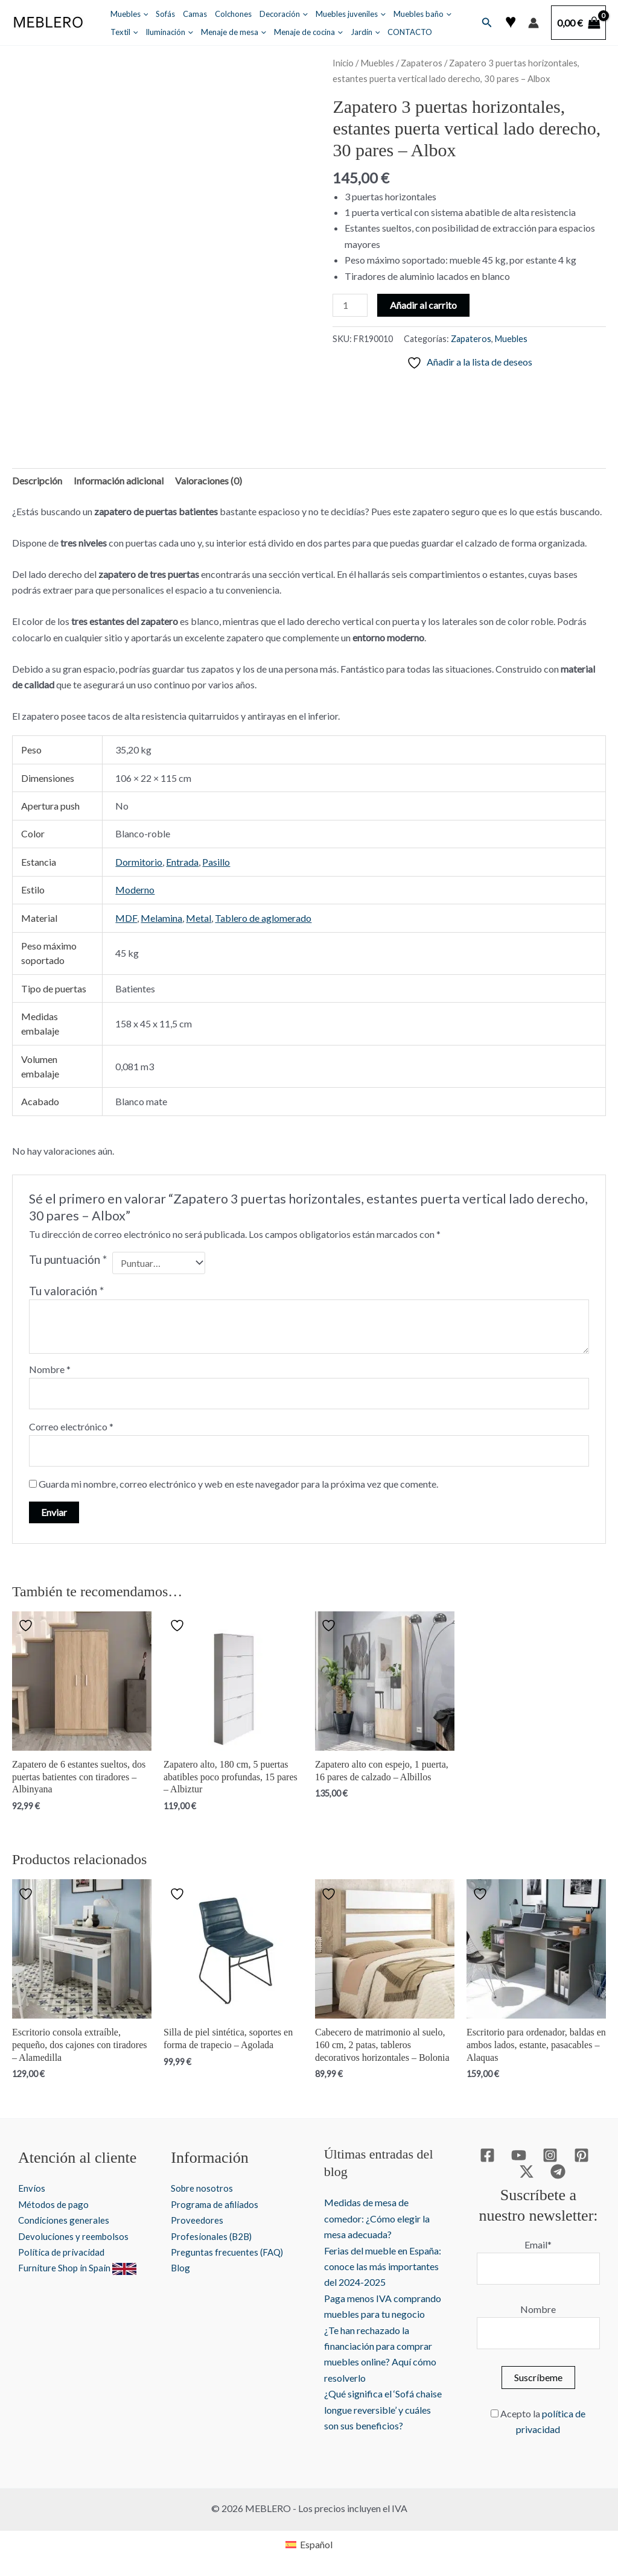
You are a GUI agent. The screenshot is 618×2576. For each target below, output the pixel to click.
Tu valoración (66, 1291)
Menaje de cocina (308, 32)
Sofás (165, 14)
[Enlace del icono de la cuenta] (533, 22)
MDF (126, 918)
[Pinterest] (581, 2155)
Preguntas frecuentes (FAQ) (228, 2251)
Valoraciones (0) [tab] (208, 480)
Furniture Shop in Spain (78, 2267)
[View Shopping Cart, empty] (578, 22)
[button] (143, 14)
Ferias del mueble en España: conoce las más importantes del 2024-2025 (382, 2266)
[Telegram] (557, 2171)
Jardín (365, 32)
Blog (181, 2267)
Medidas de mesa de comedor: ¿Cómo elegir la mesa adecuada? (377, 2218)
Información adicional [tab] (119, 480)
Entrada (182, 862)
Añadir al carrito (423, 305)
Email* (538, 2244)
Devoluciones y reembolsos (75, 2236)
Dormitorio (138, 862)
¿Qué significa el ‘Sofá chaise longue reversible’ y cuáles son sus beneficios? (383, 2409)
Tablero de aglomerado (263, 918)
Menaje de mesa (233, 32)
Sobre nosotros (202, 2188)
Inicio (343, 62)
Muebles (129, 14)
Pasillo (216, 862)
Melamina (161, 918)
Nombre (50, 1369)
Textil (124, 32)
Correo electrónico (71, 1426)
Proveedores (197, 2219)
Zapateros (421, 62)
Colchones (233, 14)
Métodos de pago (55, 2204)
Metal (198, 918)
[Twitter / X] (526, 2171)
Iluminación (169, 32)
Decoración (284, 14)
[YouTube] (518, 2155)
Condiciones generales (64, 2219)
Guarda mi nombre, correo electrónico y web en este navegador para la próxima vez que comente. (238, 1483)
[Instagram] (550, 2155)
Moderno (134, 889)
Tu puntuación (68, 1259)
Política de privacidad (63, 2251)
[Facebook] (487, 2155)
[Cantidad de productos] (350, 305)
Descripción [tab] (37, 480)
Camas (195, 14)
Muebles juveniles (351, 14)
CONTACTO (409, 32)
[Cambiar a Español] (309, 2544)
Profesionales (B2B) (212, 2236)
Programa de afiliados (216, 2204)
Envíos (31, 2188)
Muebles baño (422, 14)
